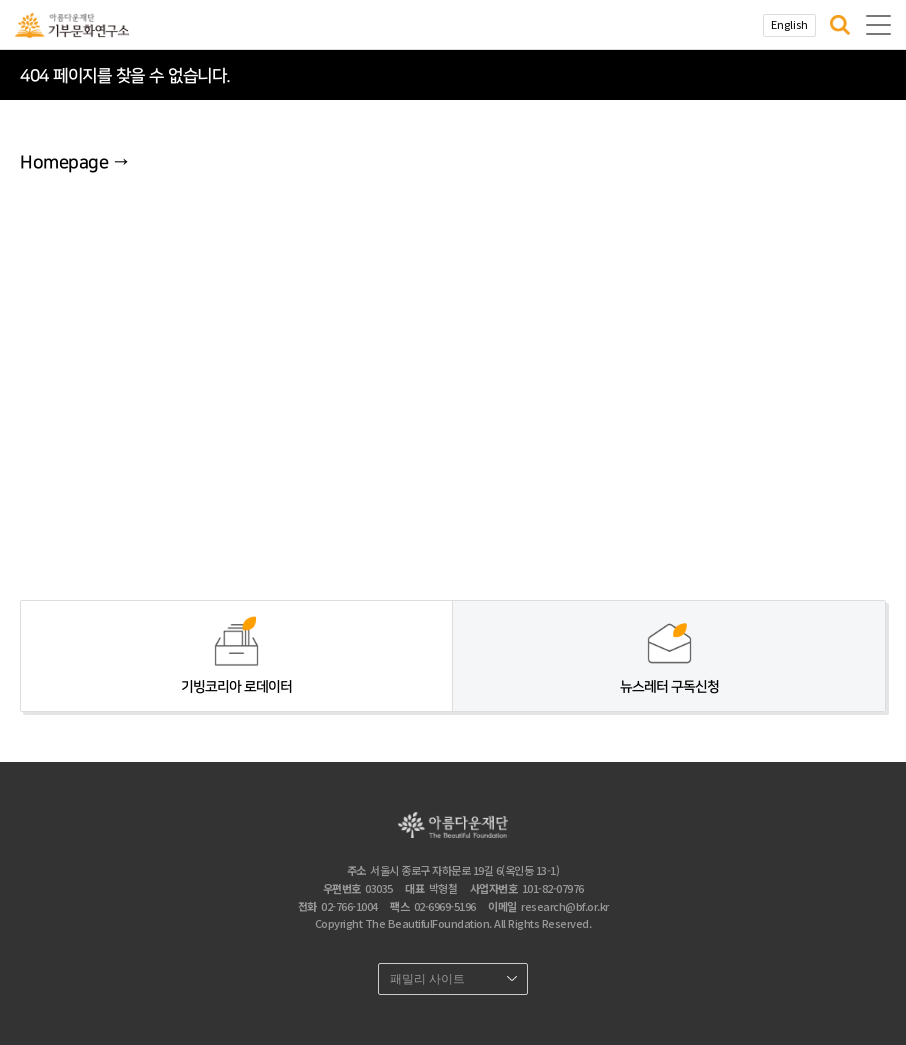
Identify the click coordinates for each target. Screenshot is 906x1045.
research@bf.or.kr (565, 906)
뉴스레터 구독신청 (669, 687)
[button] (840, 25)
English (789, 24)
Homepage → (74, 163)
